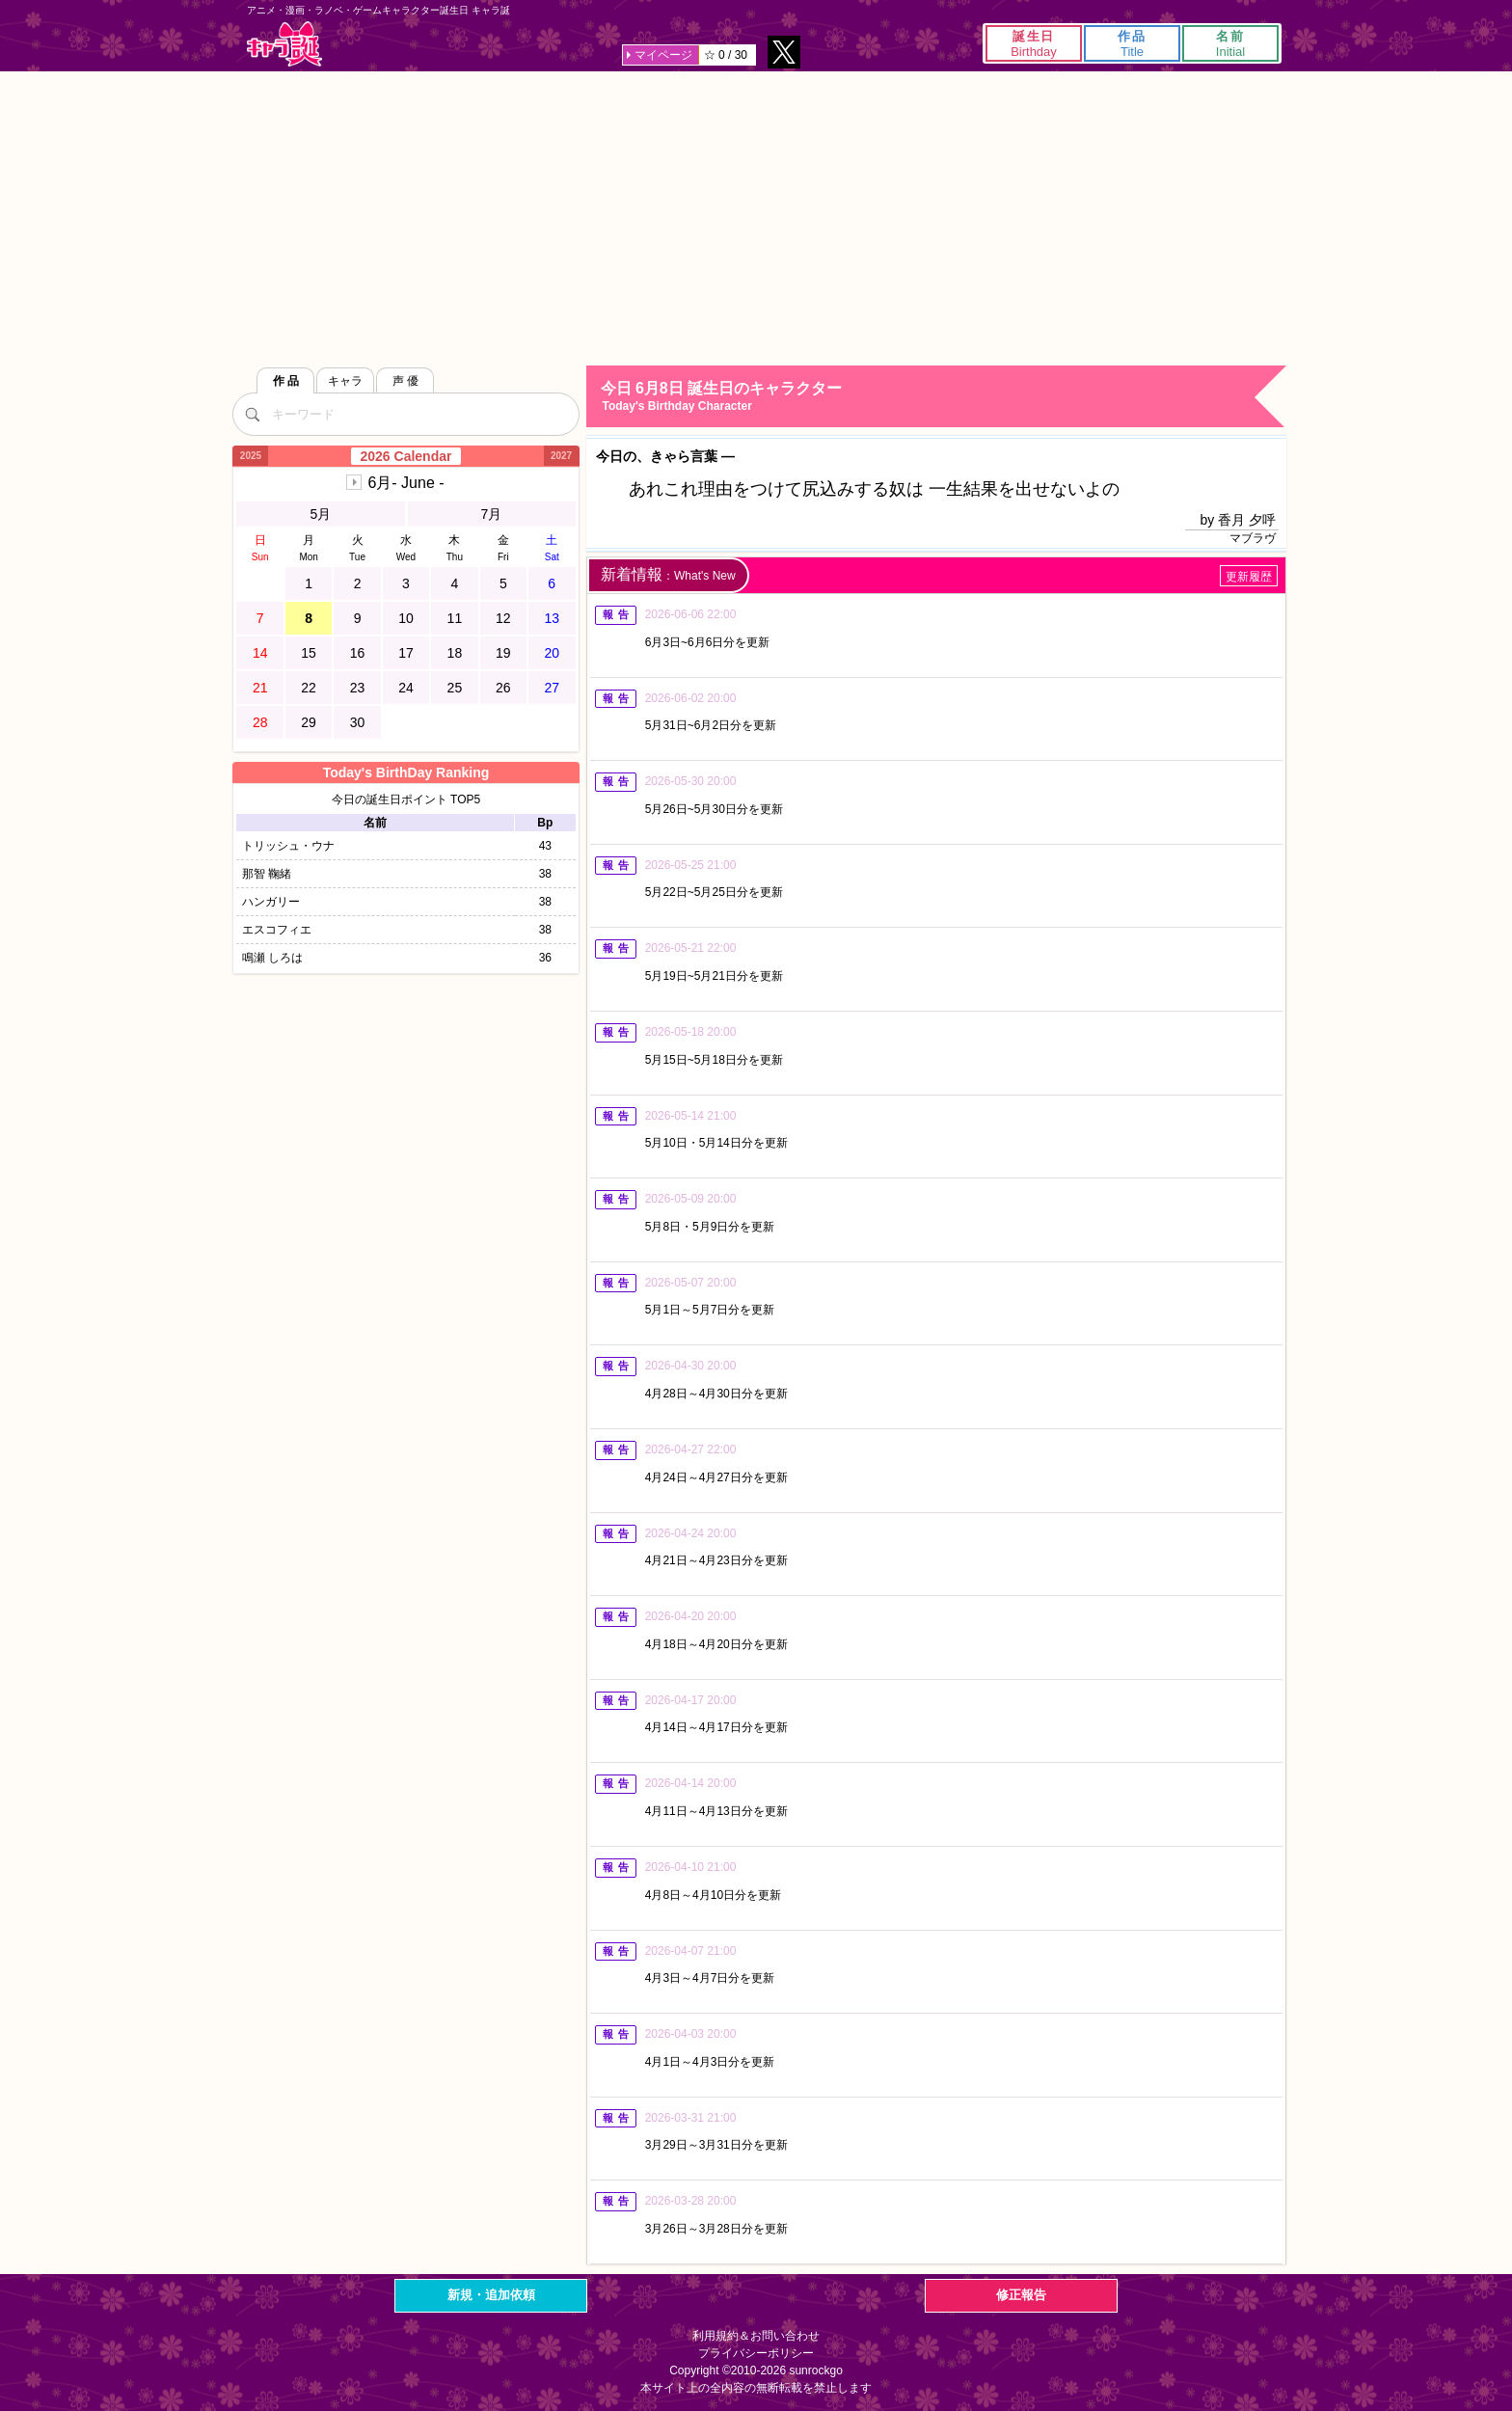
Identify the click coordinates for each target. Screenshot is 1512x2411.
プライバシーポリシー (756, 2353)
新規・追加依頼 (491, 2295)
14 (260, 653)
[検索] (251, 413)
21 (260, 687)
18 (455, 653)
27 (551, 687)
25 (455, 687)
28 (260, 722)
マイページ (663, 55)
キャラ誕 (284, 44)
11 (455, 618)
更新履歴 (1249, 576)
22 (308, 687)
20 (551, 653)
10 (406, 618)
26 (503, 687)
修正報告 (1021, 2295)
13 (551, 618)
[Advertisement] (756, 216)
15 (308, 653)
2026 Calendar (406, 456)
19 (503, 653)
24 (406, 687)
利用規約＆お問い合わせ (756, 2336)
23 (357, 687)
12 (503, 618)
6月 (405, 482)
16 (357, 653)
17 (406, 653)
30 (357, 722)
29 (308, 722)
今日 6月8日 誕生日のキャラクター (942, 397)
